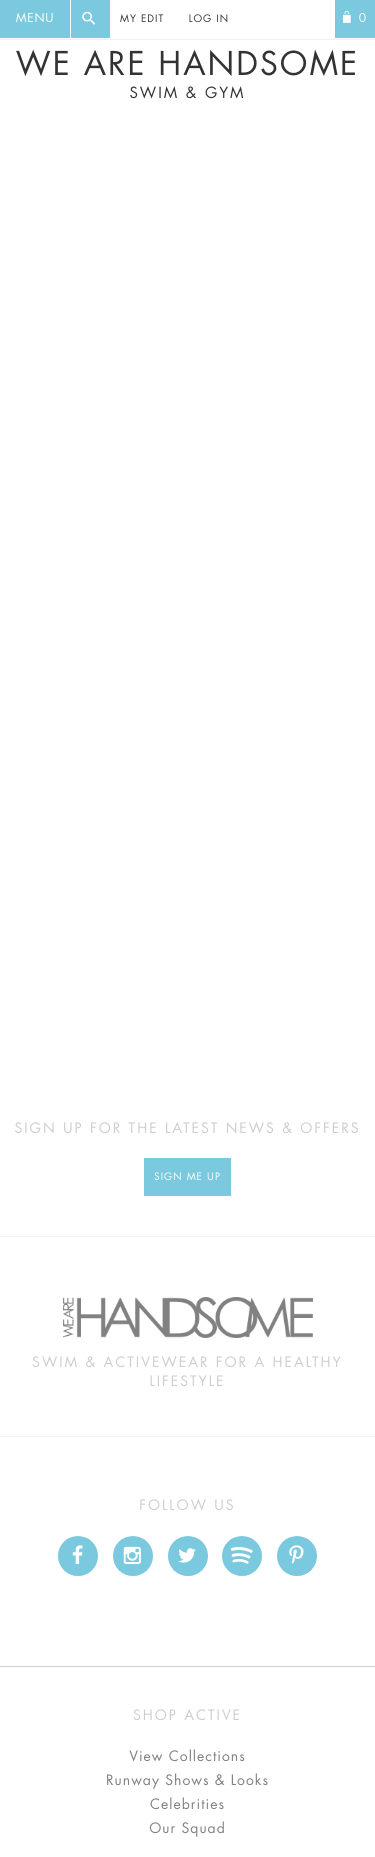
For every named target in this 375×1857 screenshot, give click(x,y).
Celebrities (187, 1805)
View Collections (187, 1757)
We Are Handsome (187, 75)
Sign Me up (187, 1177)
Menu (35, 19)
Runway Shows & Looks (187, 1781)
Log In (209, 19)
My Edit (142, 19)
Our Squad (187, 1829)
